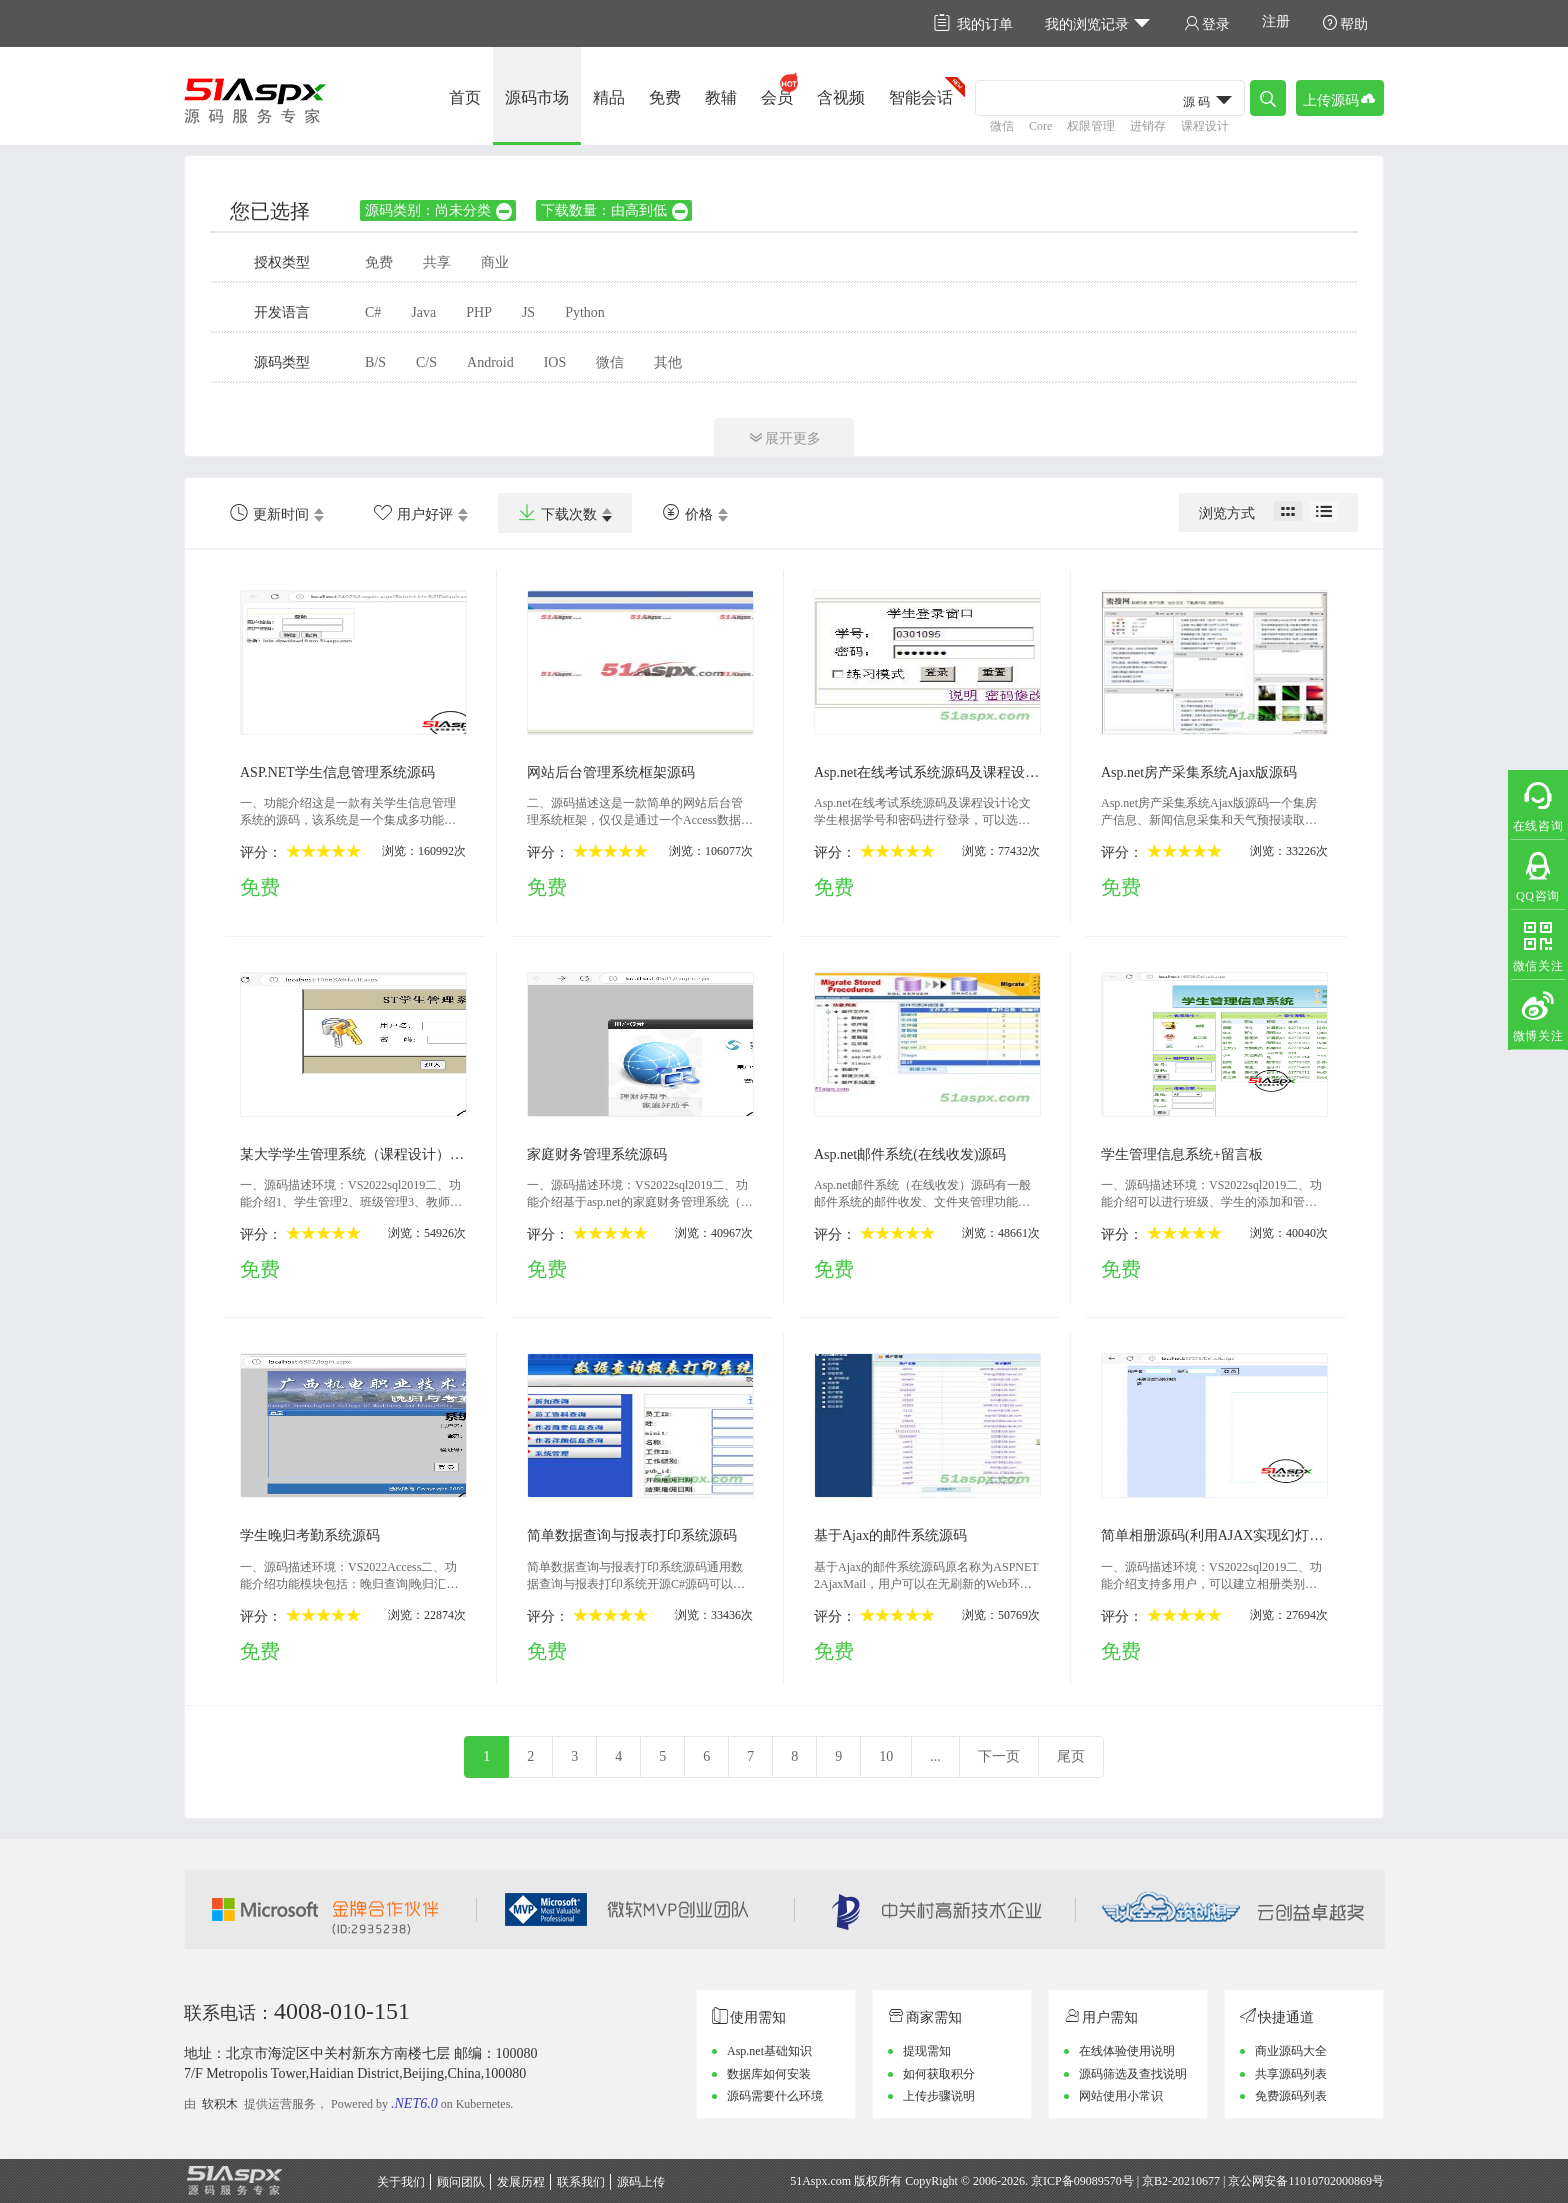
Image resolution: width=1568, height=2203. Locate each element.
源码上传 (641, 2182)
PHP (479, 312)
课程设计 (1205, 126)
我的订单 (973, 23)
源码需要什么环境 (775, 2096)
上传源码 (1340, 98)
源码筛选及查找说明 (1133, 2074)
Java (423, 312)
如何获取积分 (939, 2074)
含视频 (841, 97)
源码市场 (537, 97)
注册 (1276, 21)
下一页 (999, 1756)
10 (886, 1756)
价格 (687, 513)
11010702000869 (1330, 2181)
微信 (1002, 126)
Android (490, 362)
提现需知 (927, 2051)
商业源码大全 (1291, 2051)
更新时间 (269, 513)
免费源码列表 (1291, 2096)
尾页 (1071, 1756)
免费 (665, 97)
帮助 (1345, 23)
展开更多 (784, 437)
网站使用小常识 (1121, 2096)
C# (373, 312)
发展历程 (521, 2182)
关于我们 (401, 2182)
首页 (465, 97)
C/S (426, 362)
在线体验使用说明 (1127, 2051)
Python (585, 312)
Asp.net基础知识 (769, 2051)
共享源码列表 (1291, 2074)
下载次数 (557, 513)
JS (528, 312)
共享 (437, 262)
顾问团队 (461, 2182)
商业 (495, 262)
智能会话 (921, 97)
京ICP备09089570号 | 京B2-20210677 (1125, 2181)
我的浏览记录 (1098, 23)
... (935, 1756)
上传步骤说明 (939, 2096)
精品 (609, 97)
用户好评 (413, 513)
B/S (375, 362)
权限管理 (1091, 126)
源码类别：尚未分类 (439, 210)
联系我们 (581, 2182)
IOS (555, 362)
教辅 (721, 97)
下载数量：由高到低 (615, 210)
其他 (668, 362)
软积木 (220, 2104)
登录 (1207, 23)
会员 (777, 97)
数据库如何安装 (769, 2074)
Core (1040, 126)
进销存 (1148, 126)
